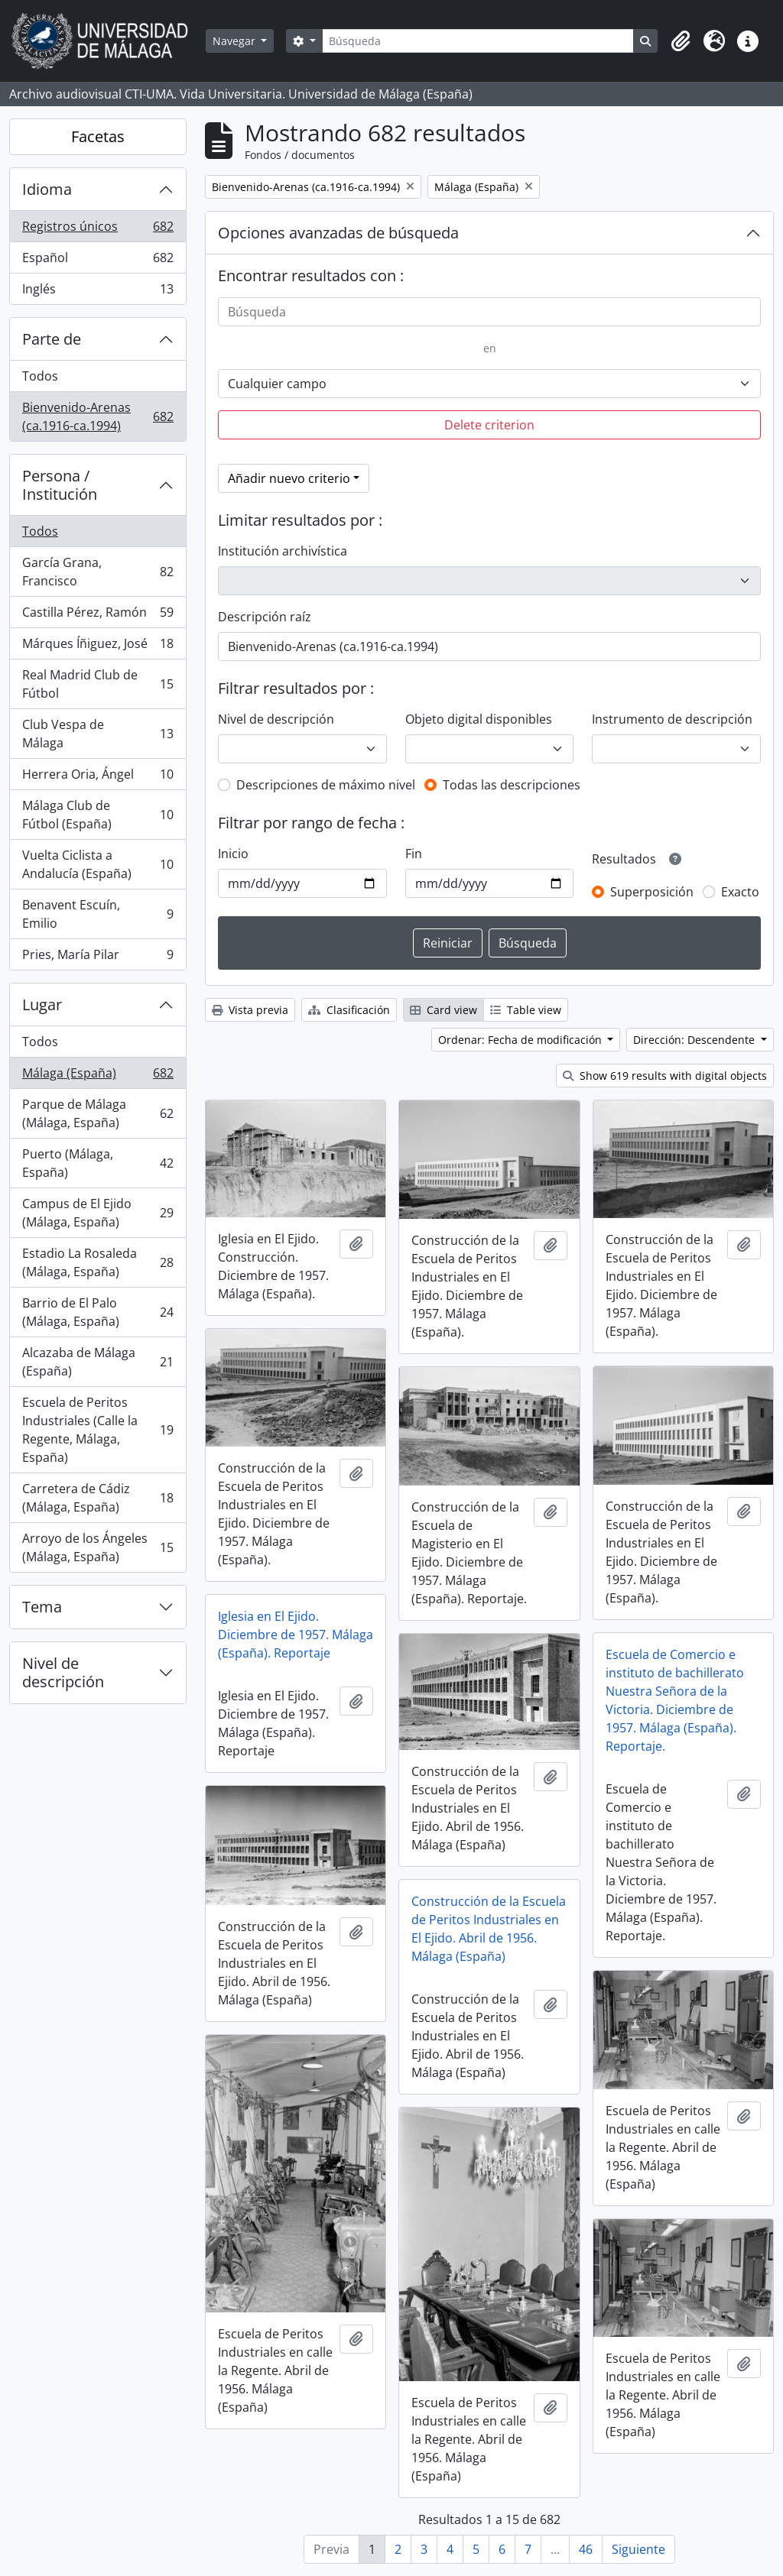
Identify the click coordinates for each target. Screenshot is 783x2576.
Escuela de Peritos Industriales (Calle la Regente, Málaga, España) (97, 1430)
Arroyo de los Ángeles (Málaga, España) (97, 1547)
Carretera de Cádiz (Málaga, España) (97, 1497)
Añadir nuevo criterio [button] (289, 478)
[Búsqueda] (478, 41)
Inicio (233, 853)
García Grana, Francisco (97, 571)
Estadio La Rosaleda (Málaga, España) (97, 1262)
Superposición (652, 891)
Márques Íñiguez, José (97, 646)
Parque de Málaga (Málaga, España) (97, 1113)
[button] (680, 41)
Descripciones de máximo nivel (325, 784)
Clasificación (349, 1010)
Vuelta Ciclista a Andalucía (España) (97, 864)
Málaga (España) (97, 1076)
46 (586, 2549)
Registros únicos (97, 229)
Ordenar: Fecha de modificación (521, 1039)
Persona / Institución (59, 484)
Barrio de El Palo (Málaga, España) (97, 1312)
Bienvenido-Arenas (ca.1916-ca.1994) (97, 416)
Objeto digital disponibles (478, 719)
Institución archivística (282, 551)
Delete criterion (489, 424)
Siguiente (638, 2549)
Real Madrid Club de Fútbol (97, 684)
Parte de (51, 339)
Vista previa (250, 1010)
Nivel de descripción (63, 1672)
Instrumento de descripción (672, 719)
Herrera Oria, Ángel (97, 777)
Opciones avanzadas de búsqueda (338, 232)
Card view (443, 1010)
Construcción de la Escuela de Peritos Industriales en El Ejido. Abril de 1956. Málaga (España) (488, 1929)
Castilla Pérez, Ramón (97, 615)
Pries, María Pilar (97, 957)
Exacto (740, 891)
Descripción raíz (264, 616)
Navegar (235, 41)
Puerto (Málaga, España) (97, 1163)
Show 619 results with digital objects (665, 1075)
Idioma (47, 189)
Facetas (98, 136)
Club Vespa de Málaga (97, 733)
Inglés (97, 292)
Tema (42, 1606)
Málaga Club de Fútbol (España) (97, 814)
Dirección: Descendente (695, 1039)
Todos (40, 376)
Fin (413, 853)
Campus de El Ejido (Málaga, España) (97, 1212)
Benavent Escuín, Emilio (97, 914)
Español (97, 261)
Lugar (42, 1004)
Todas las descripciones (511, 784)
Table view (525, 1010)
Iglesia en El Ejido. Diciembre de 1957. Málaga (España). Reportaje (295, 1634)
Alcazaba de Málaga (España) (97, 1361)
